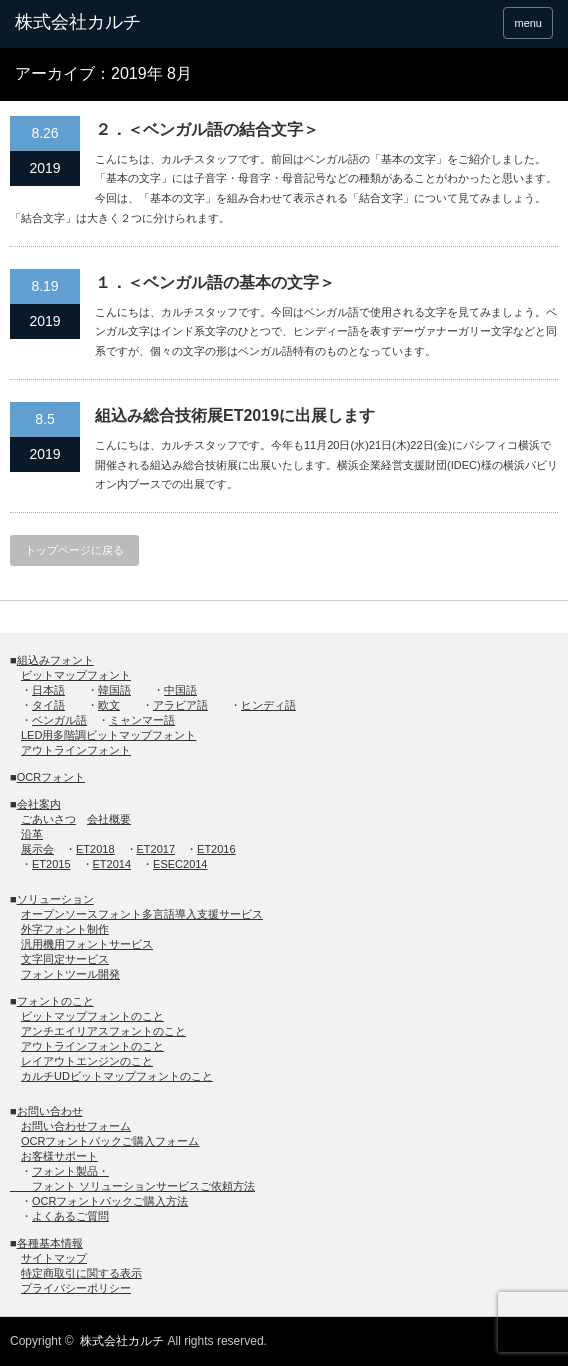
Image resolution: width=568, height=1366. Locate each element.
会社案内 (39, 804)
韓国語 (114, 690)
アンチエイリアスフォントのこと (103, 1031)
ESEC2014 (180, 864)
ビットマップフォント (76, 675)
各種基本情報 (50, 1243)
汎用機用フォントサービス (87, 944)
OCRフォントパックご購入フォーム (110, 1141)
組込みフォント (55, 660)
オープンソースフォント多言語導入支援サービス (142, 914)
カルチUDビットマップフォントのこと (117, 1076)
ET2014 (112, 864)
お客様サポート (59, 1156)
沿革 (32, 834)
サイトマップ (54, 1258)
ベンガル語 (59, 720)
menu (528, 23)
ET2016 (216, 849)
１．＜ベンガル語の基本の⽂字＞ (215, 282)
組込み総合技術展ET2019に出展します (235, 415)
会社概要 (109, 819)
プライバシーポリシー (76, 1288)
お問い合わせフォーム (76, 1126)
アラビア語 (180, 705)
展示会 (37, 849)
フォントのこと (55, 1001)
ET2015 (51, 864)
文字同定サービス (65, 959)
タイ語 (48, 705)
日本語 (48, 690)
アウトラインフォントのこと (92, 1046)
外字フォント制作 (65, 929)
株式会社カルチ (122, 1341)
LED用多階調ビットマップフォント (108, 735)
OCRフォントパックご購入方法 (110, 1201)
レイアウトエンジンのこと (87, 1061)
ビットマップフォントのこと (92, 1016)
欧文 (109, 705)
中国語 (180, 690)
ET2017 (156, 849)
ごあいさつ (48, 819)
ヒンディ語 (268, 705)
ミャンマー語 (142, 720)
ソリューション (55, 899)
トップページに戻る (74, 550)
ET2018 (95, 849)
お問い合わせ (50, 1111)
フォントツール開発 (70, 974)
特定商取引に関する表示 (81, 1273)
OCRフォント (51, 777)
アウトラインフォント (76, 750)
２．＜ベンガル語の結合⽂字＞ (207, 129)
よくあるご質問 (70, 1216)
